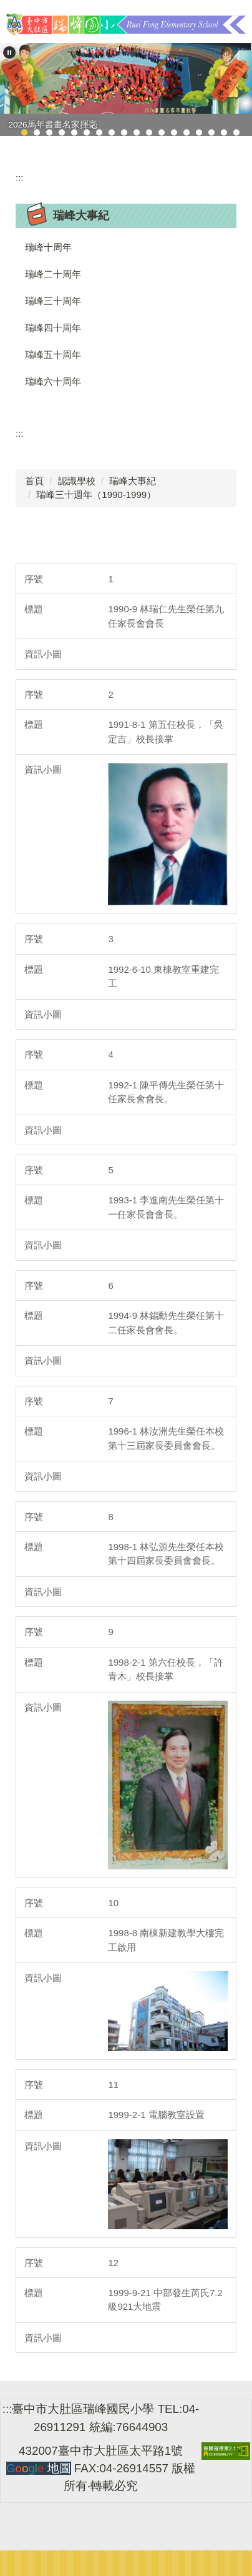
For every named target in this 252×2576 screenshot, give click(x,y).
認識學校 (76, 480)
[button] (9, 52)
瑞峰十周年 (48, 247)
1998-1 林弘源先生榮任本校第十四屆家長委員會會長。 (166, 1553)
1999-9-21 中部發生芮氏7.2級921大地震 (165, 2299)
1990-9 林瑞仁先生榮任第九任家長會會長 (166, 616)
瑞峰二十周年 (53, 274)
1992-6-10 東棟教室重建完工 (163, 976)
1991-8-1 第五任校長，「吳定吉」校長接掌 (165, 731)
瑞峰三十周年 (53, 301)
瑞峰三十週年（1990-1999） (96, 494)
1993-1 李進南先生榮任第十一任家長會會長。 (166, 1207)
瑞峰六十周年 (53, 381)
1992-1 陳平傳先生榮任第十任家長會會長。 (166, 1092)
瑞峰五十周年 (53, 354)
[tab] (24, 132)
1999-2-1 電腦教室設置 (159, 2114)
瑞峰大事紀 (132, 480)
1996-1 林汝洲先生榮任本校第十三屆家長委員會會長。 (166, 1438)
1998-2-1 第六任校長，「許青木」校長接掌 (165, 1669)
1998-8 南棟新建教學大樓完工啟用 (166, 1939)
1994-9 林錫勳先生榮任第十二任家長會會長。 (166, 1322)
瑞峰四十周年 (53, 327)
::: (20, 177)
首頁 (34, 480)
